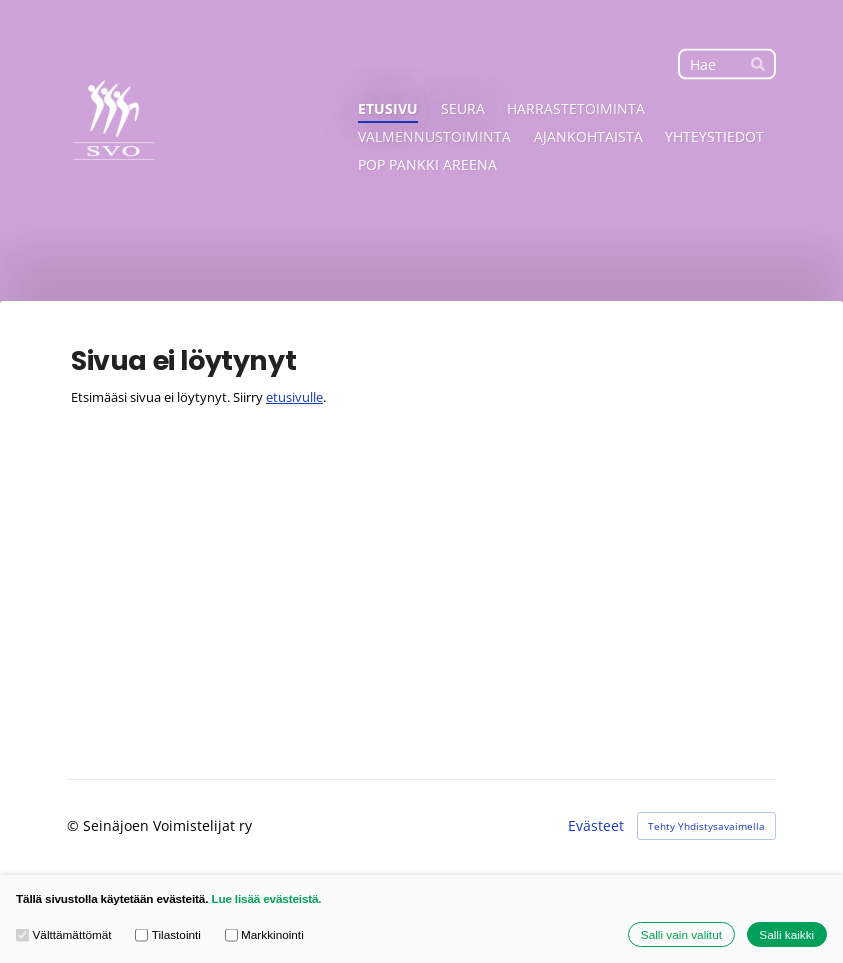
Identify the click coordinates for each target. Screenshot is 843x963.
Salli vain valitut (681, 934)
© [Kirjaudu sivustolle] (75, 825)
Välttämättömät (64, 934)
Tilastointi (168, 934)
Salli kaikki (786, 934)
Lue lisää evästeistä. (266, 898)
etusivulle (294, 397)
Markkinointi (264, 934)
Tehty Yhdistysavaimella (706, 826)
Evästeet (596, 826)
